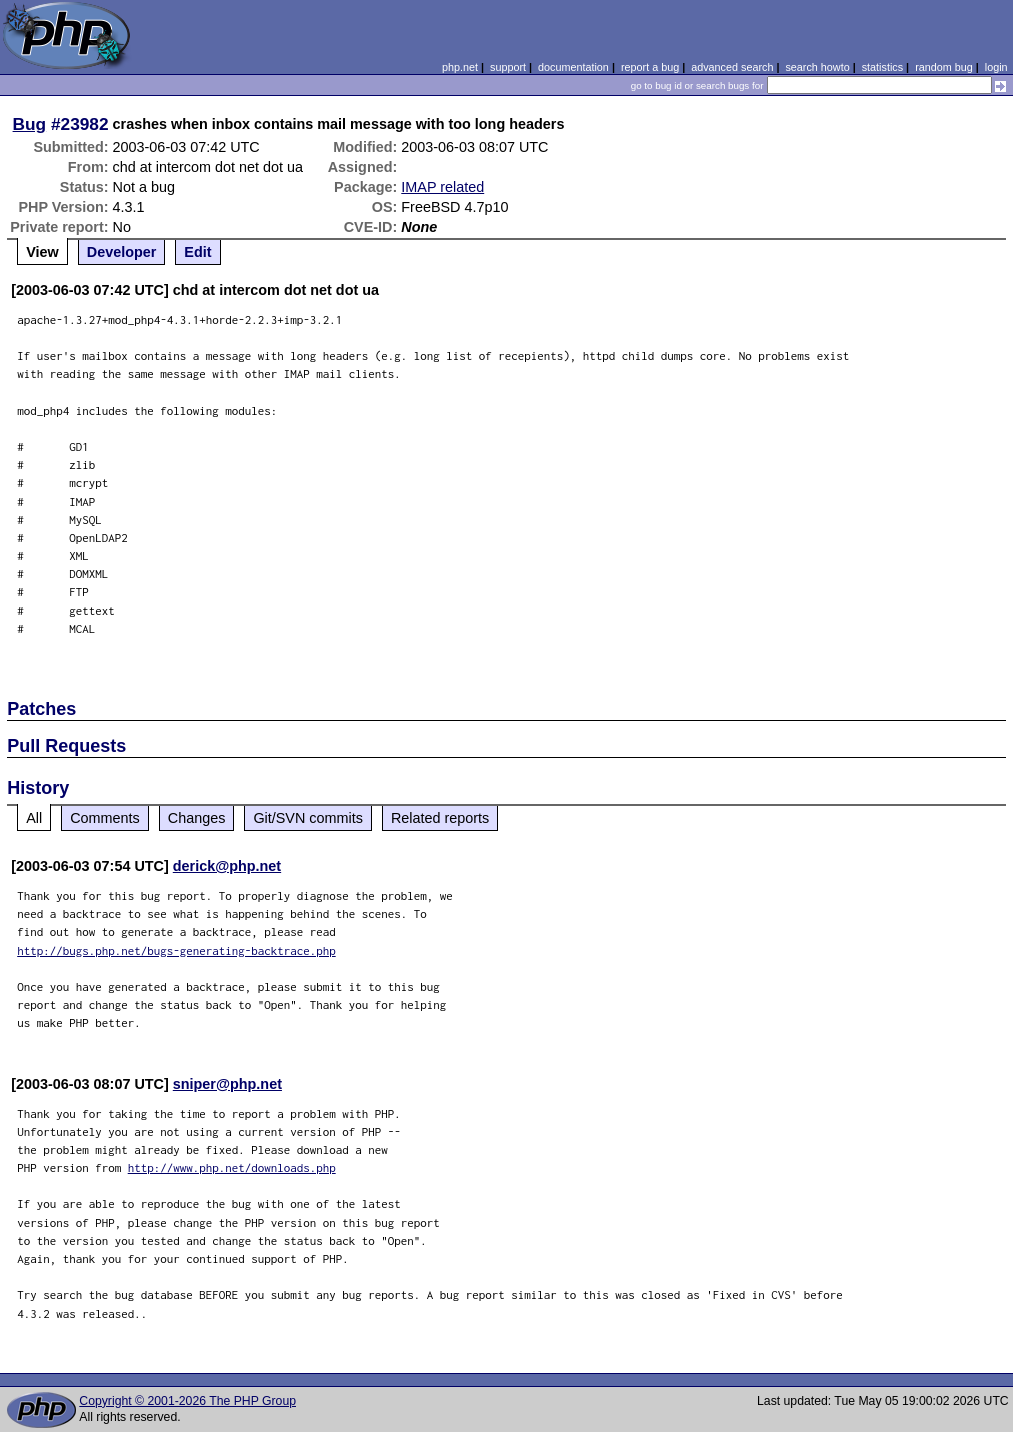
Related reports (440, 818)
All (34, 818)
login (996, 67)
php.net (460, 67)
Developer (122, 252)
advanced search (732, 67)
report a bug (650, 67)
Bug (30, 124)
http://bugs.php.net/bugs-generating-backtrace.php (176, 950)
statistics (882, 67)
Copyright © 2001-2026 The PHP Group (187, 1401)
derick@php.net (227, 866)
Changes (197, 818)
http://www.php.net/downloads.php (232, 1167)
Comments (105, 818)
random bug (944, 67)
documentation (573, 67)
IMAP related (442, 187)
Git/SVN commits (308, 818)
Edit (197, 252)
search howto (817, 67)
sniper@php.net (227, 1084)
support (508, 67)
